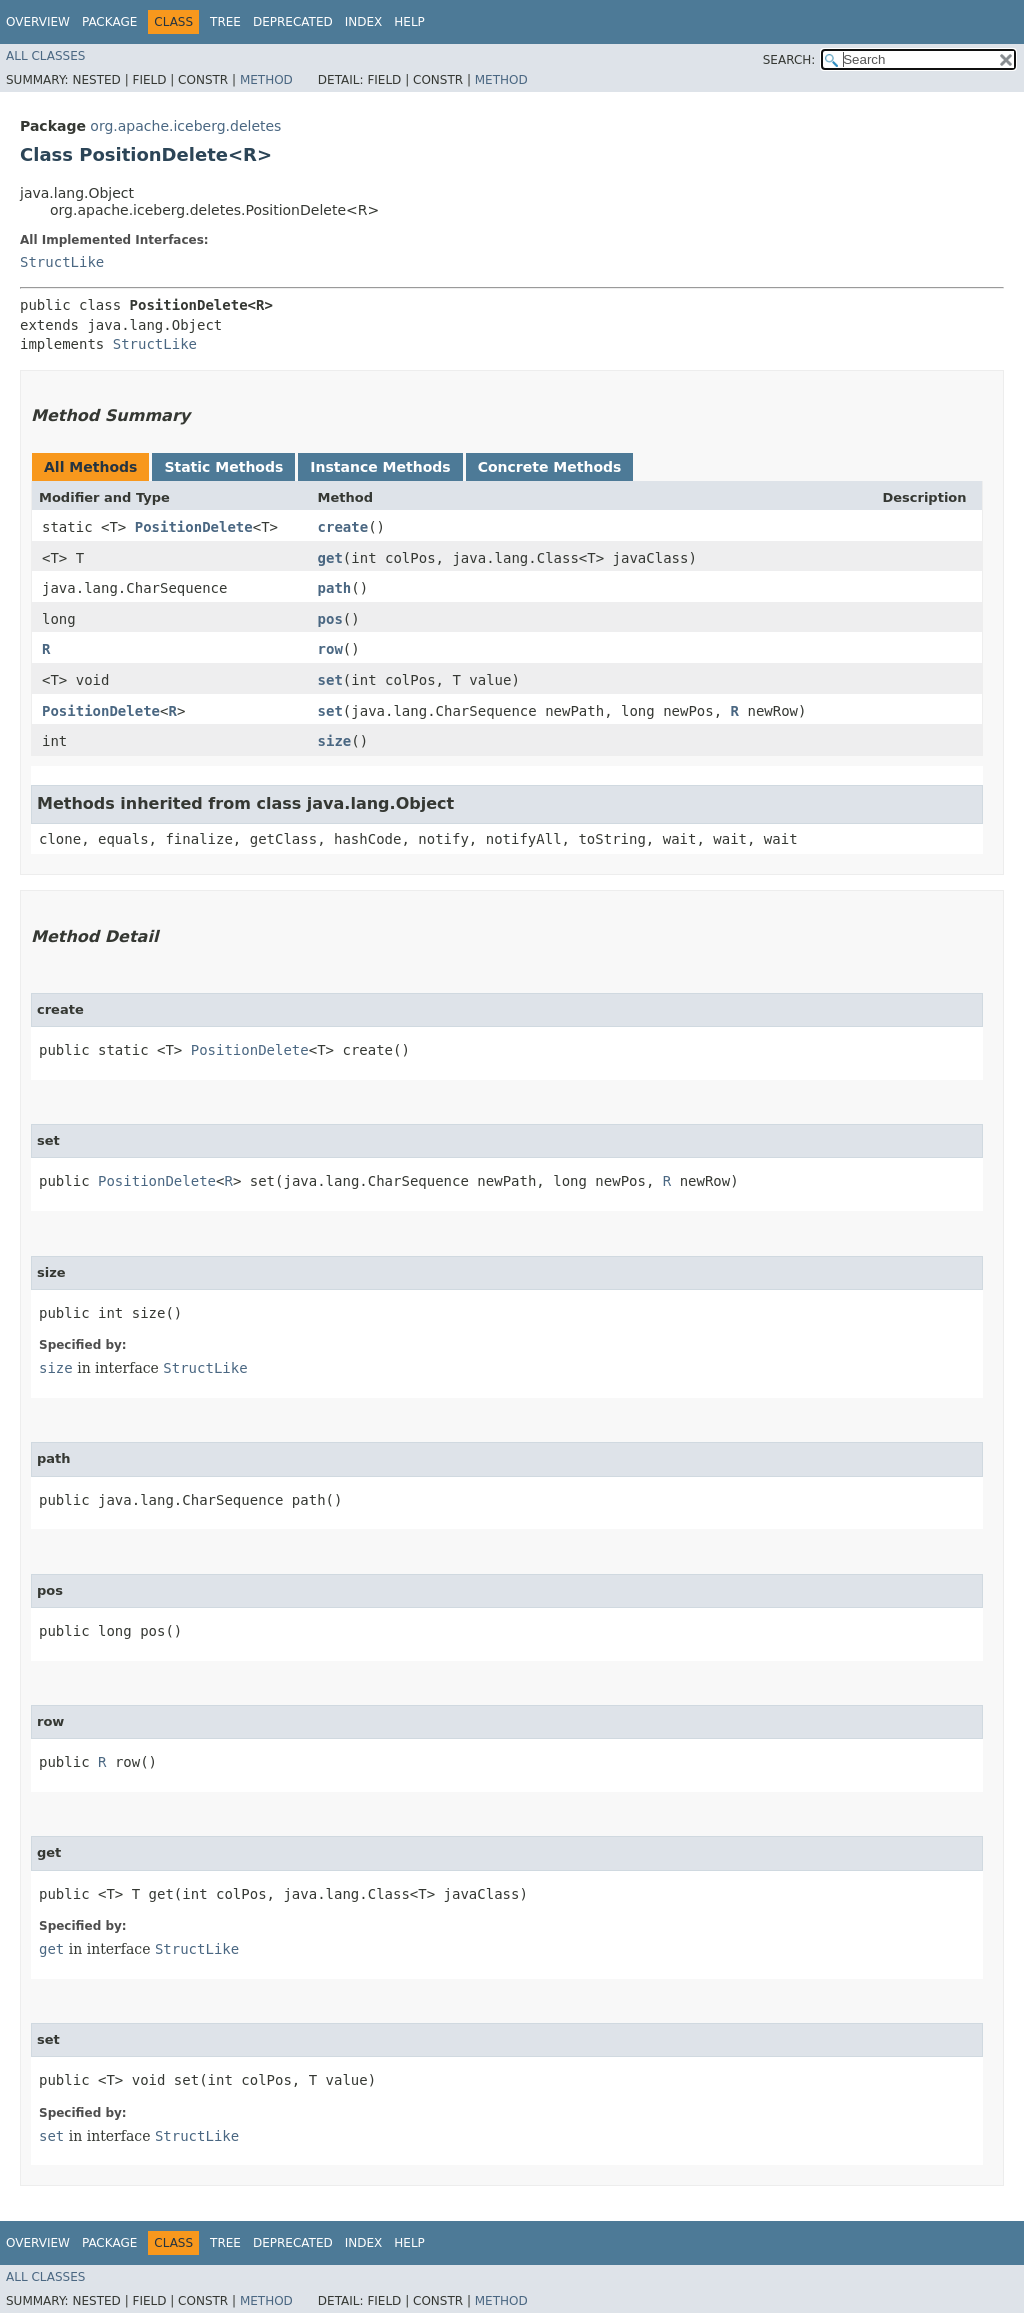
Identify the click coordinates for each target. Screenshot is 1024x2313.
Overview (38, 22)
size (335, 741)
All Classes (45, 56)
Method (266, 80)
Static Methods (223, 467)
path (335, 588)
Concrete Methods (550, 467)
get (330, 558)
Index (364, 22)
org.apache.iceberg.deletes (185, 126)
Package (109, 22)
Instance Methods (380, 467)
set (330, 680)
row (330, 649)
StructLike (62, 262)
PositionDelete (194, 527)
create (343, 527)
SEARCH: (789, 60)
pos (330, 619)
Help (409, 22)
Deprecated (293, 22)
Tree (225, 22)
